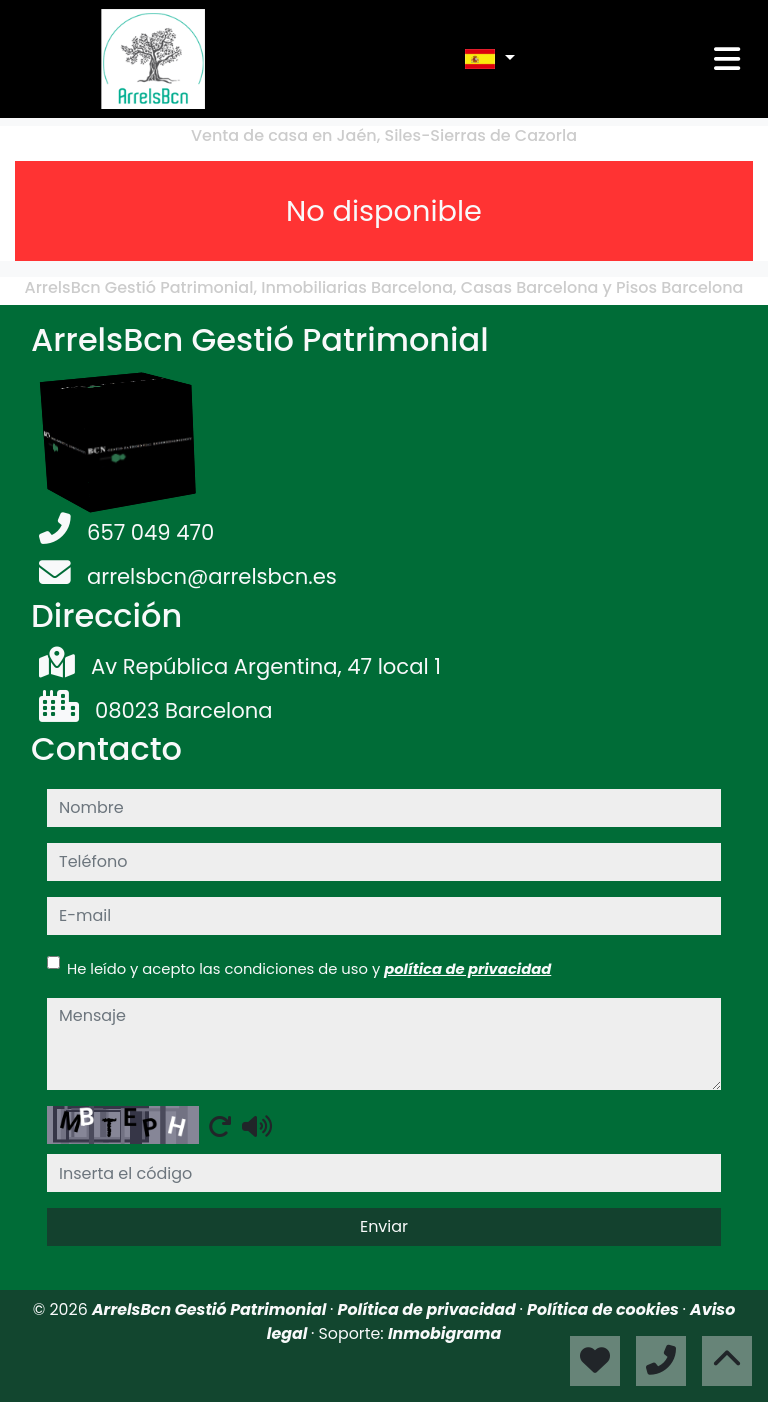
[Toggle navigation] (727, 59)
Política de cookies (604, 1309)
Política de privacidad (429, 1309)
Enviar (384, 1226)
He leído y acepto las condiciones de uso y (309, 968)
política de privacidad (467, 968)
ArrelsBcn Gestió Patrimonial (211, 1309)
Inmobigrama (444, 1333)
